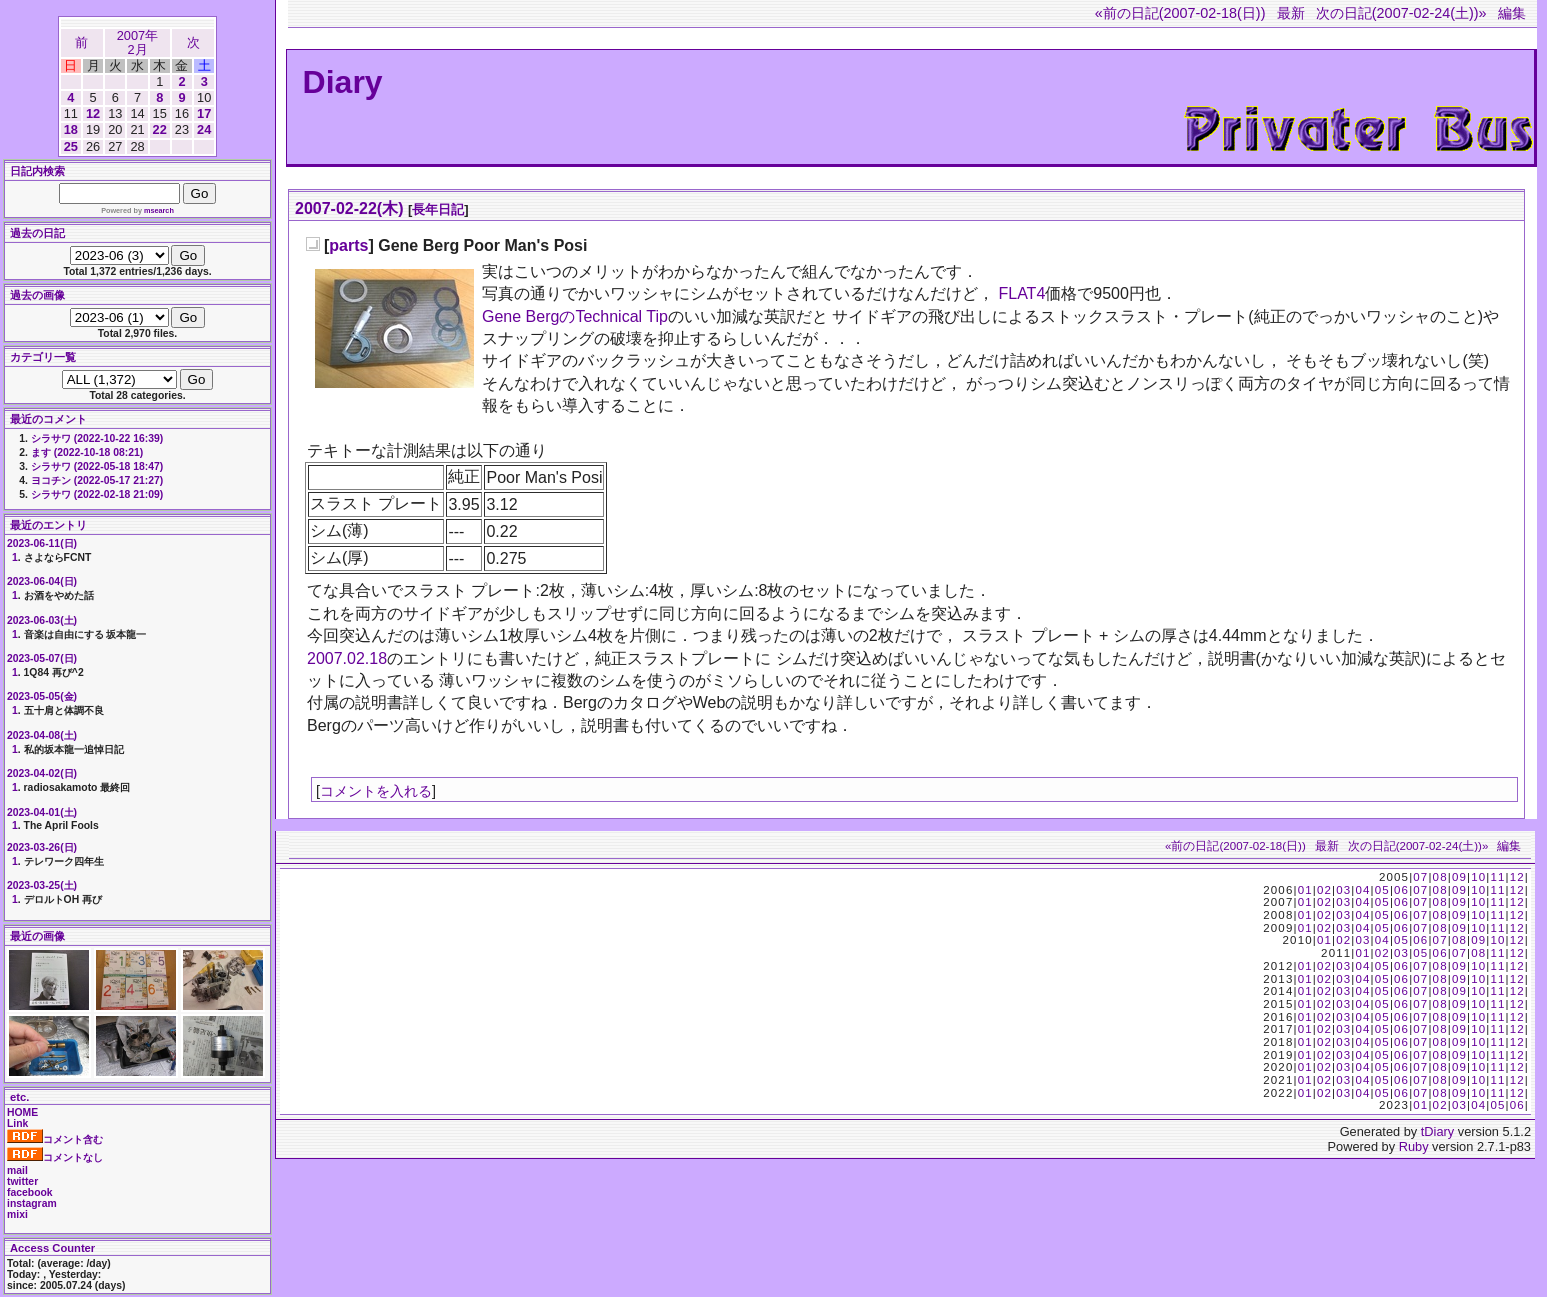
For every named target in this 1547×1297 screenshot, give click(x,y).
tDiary (1437, 1131)
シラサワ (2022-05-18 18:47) (97, 466)
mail (17, 1170)
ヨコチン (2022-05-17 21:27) (97, 480)
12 (93, 113)
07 (1420, 877)
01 (1305, 890)
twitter (22, 1181)
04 (1362, 890)
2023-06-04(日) (42, 581)
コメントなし (55, 1157)
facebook (30, 1192)
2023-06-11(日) (42, 543)
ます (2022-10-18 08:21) (87, 452)
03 (1343, 890)
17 (204, 113)
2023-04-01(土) (42, 812)
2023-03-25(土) (42, 885)
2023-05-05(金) (42, 696)
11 (1497, 877)
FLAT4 (1021, 293)
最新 (1291, 13)
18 (71, 129)
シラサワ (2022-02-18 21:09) (97, 494)
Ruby (1414, 1146)
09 (1459, 877)
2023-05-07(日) (42, 658)
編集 (1512, 13)
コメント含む (55, 1139)
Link (17, 1123)
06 (1401, 890)
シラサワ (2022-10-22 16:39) (97, 438)
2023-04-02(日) (42, 773)
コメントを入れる (376, 791)
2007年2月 (137, 42)
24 (204, 129)
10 (1478, 877)
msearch (159, 210)
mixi (17, 1214)
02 (1324, 890)
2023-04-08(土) (42, 735)
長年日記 (438, 209)
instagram (32, 1203)
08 (1440, 877)
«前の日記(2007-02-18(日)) (1180, 13)
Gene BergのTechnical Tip (575, 316)
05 (1382, 890)
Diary (343, 82)
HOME (22, 1112)
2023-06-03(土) (42, 620)
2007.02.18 (347, 658)
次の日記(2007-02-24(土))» (1401, 13)
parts (348, 245)
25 (71, 146)
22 (160, 129)
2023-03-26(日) (42, 847)
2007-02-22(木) (349, 208)
